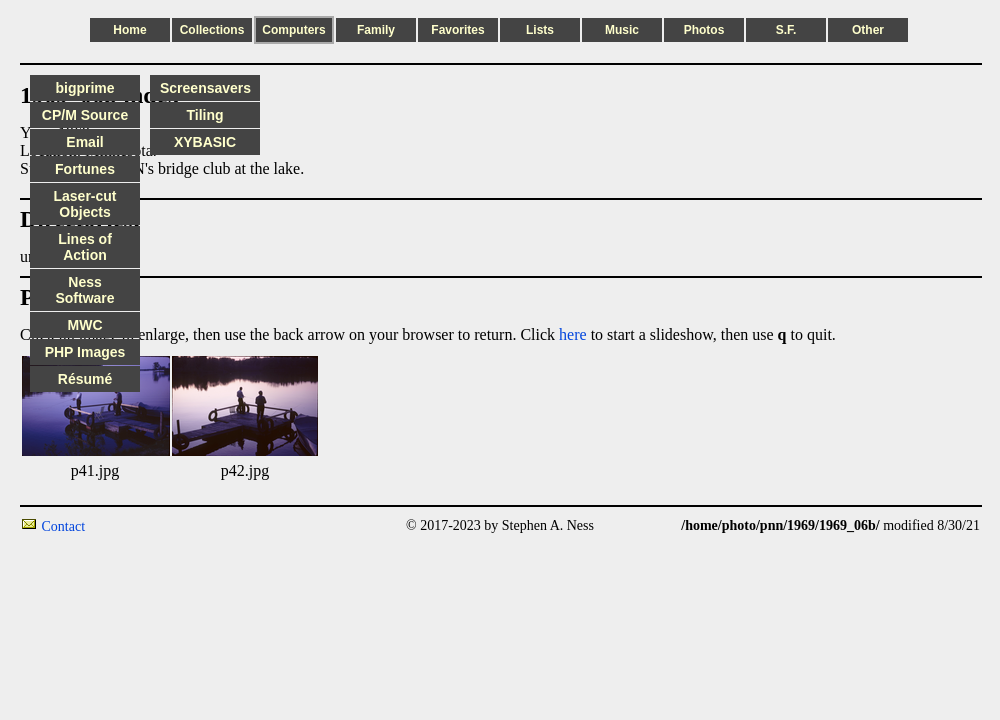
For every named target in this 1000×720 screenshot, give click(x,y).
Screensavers (205, 88)
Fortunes (85, 169)
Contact (64, 526)
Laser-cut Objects (84, 204)
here (573, 334)
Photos (704, 30)
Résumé (85, 379)
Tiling (204, 115)
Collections (212, 30)
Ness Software (84, 290)
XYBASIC (205, 142)
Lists (540, 30)
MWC (85, 325)
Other (868, 30)
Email (84, 142)
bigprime (84, 88)
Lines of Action (85, 247)
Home (129, 30)
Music (622, 30)
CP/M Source (85, 115)
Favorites (457, 30)
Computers (293, 30)
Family (376, 30)
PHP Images (85, 352)
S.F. (786, 30)
